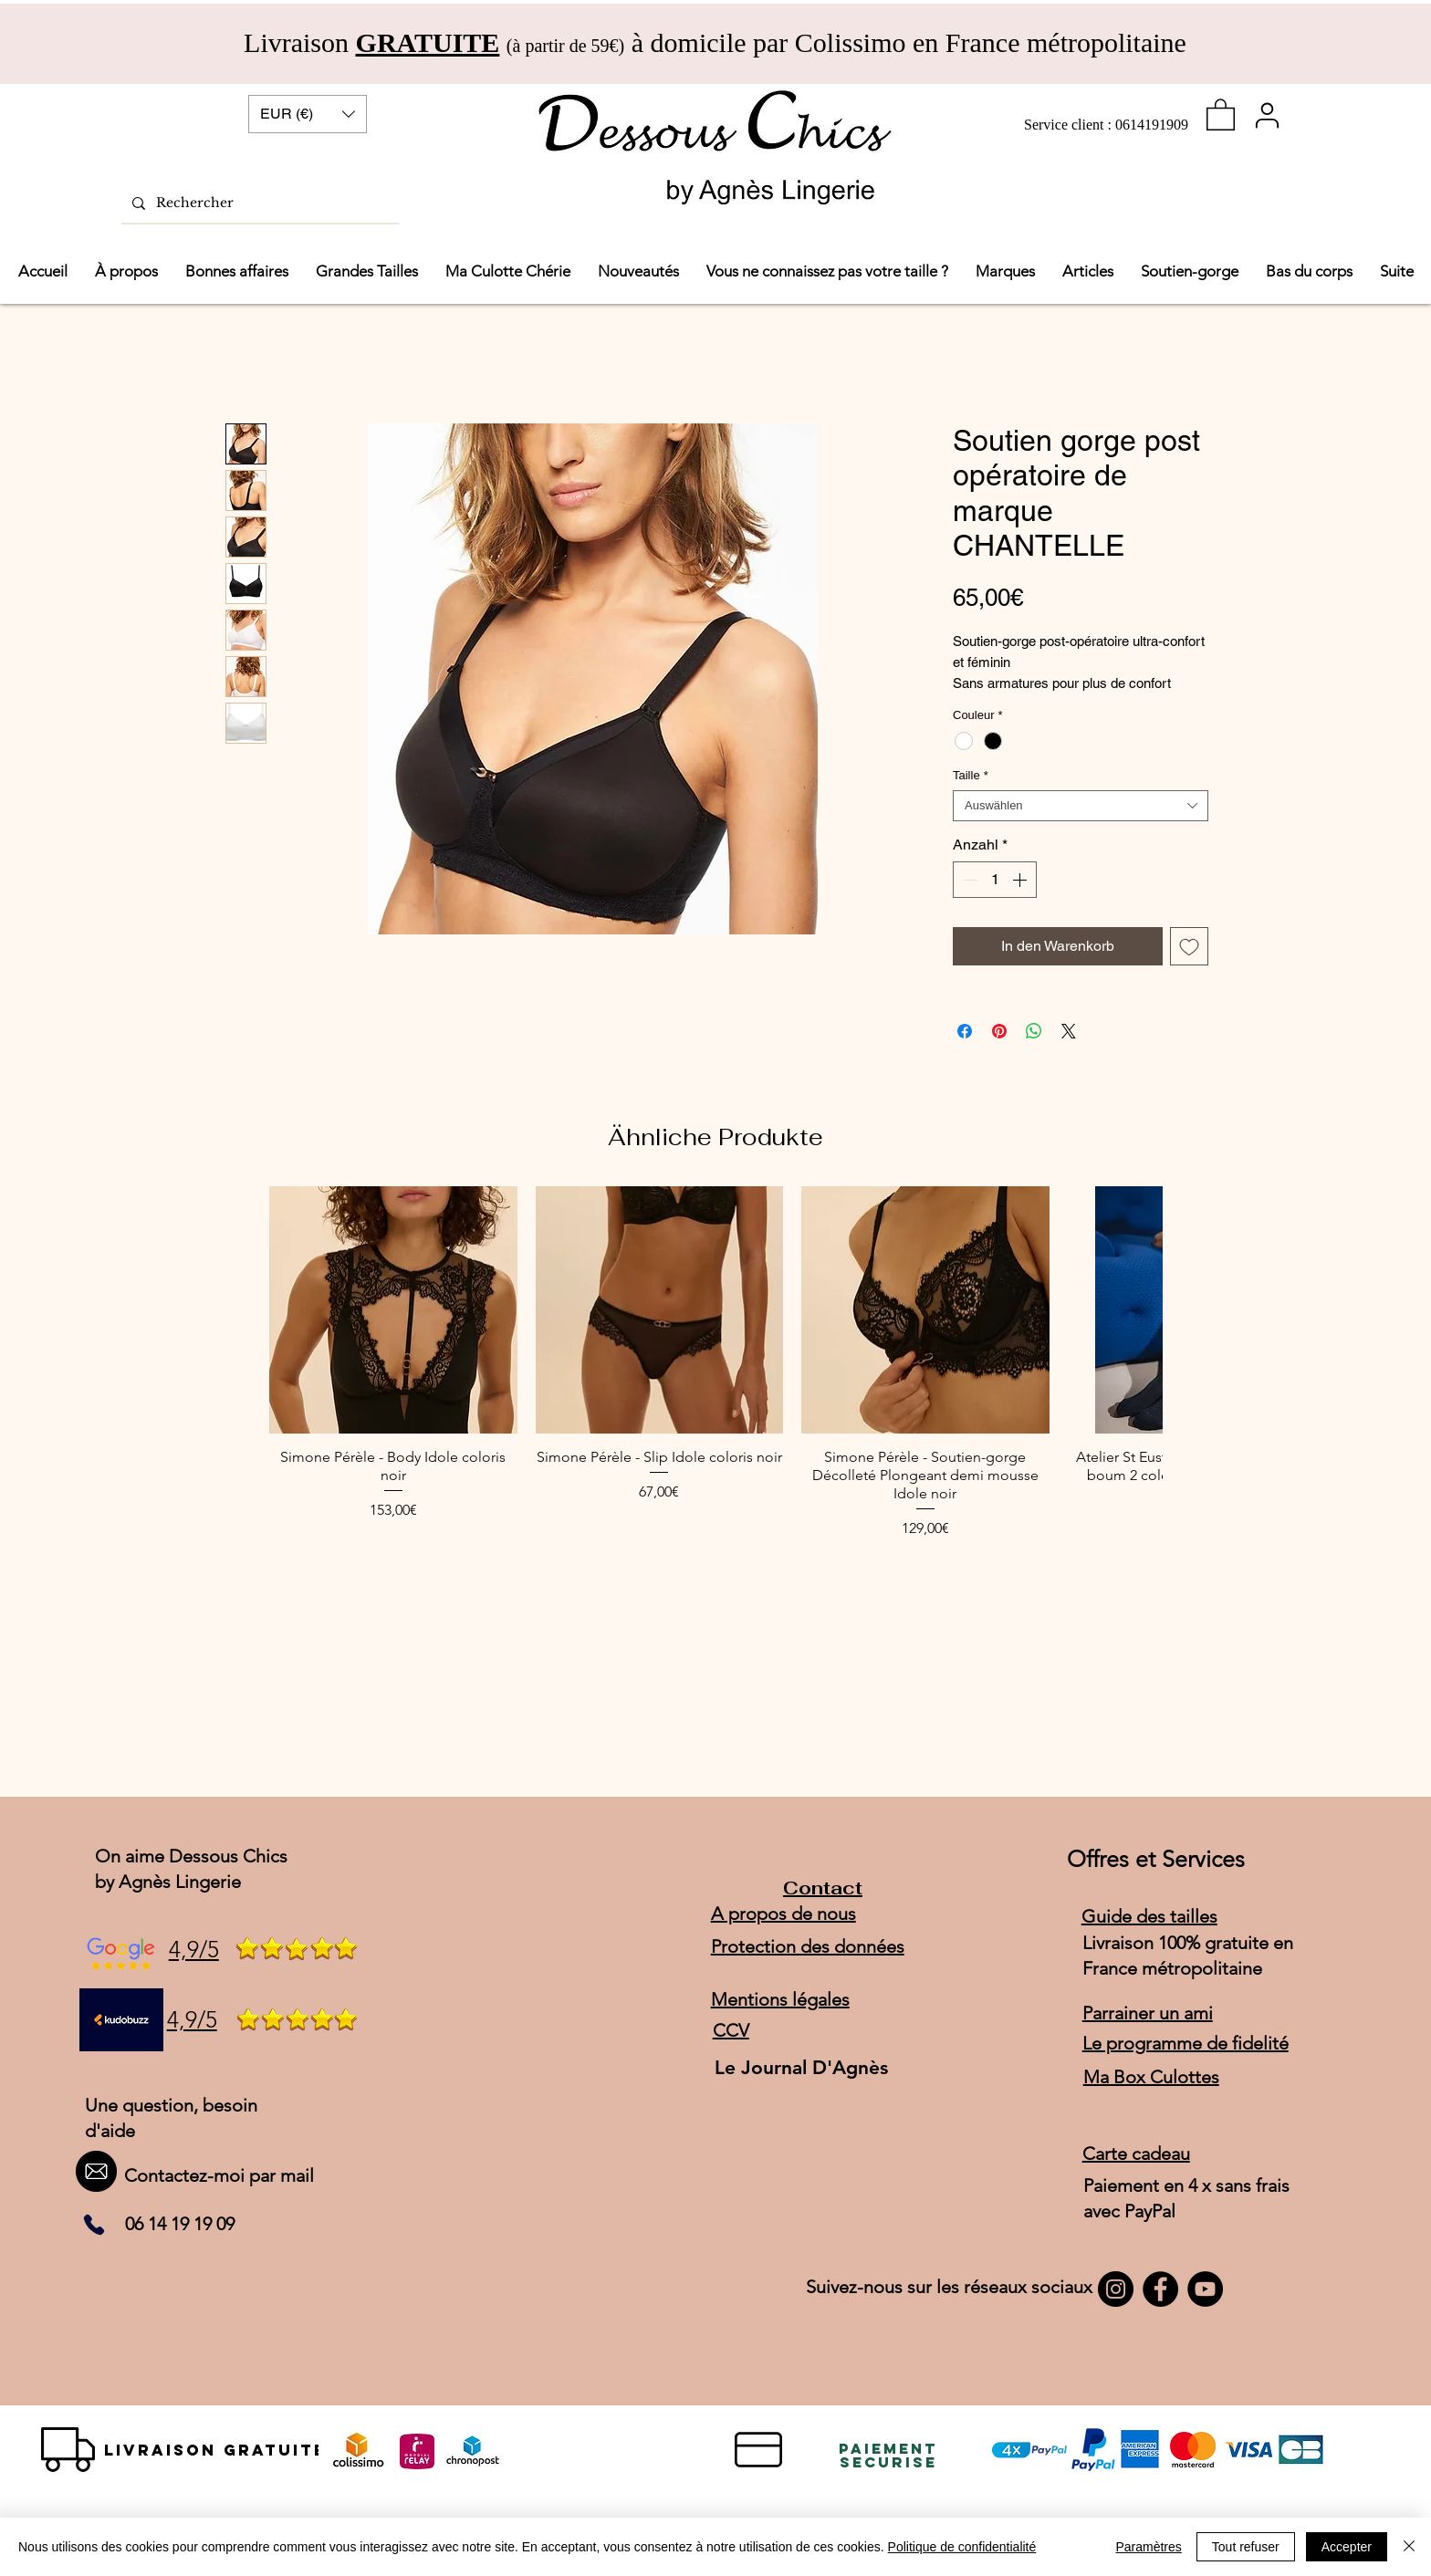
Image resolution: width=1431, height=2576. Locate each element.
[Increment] (1021, 879)
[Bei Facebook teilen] (965, 1031)
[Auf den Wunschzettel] (1189, 946)
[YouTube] (1205, 2289)
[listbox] (307, 114)
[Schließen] (1409, 2546)
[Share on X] (1069, 1031)
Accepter (1346, 2546)
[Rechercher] (258, 203)
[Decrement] (968, 879)
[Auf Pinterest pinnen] (999, 1031)
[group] (715, 1362)
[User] (1267, 115)
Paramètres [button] (1148, 2546)
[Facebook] (1160, 2289)
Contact (822, 1888)
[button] (307, 114)
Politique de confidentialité (962, 2546)
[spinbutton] (994, 879)
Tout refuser (1246, 2546)
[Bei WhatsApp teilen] (1034, 1031)
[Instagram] (1115, 2289)
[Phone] (94, 2225)
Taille (970, 775)
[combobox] (1080, 805)
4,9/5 (194, 1949)
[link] (1220, 113)
